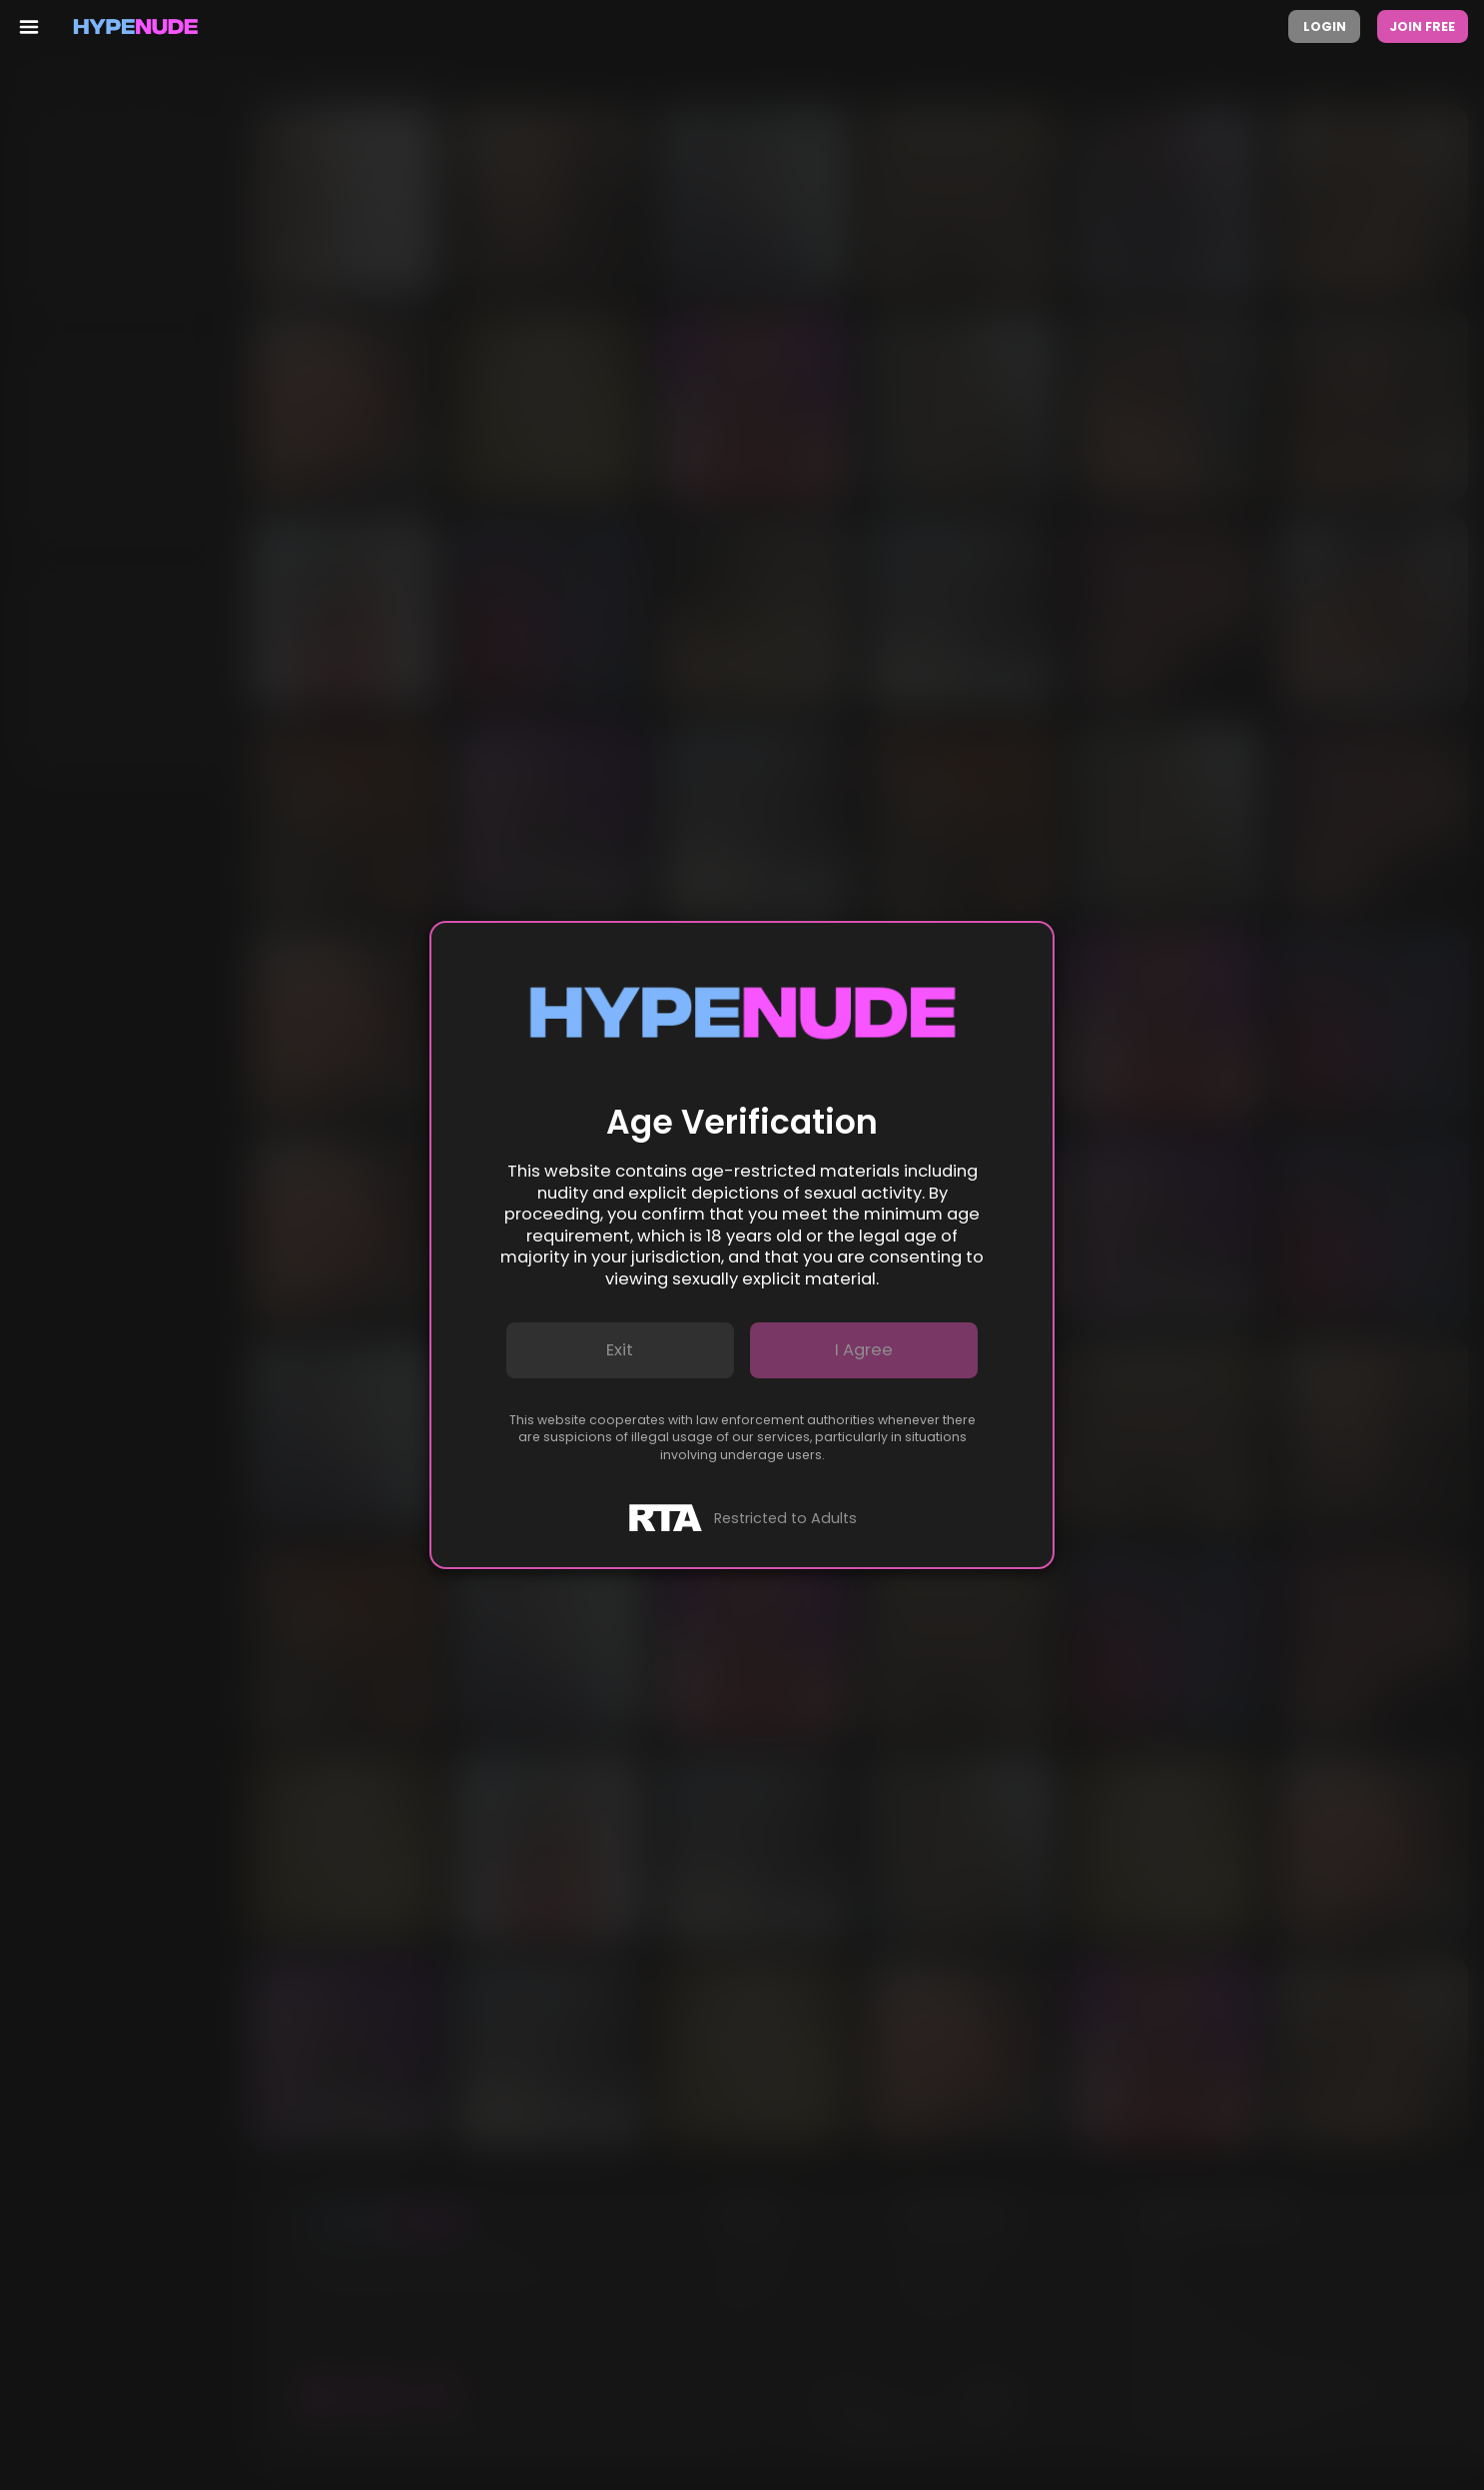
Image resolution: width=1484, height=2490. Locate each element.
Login (1324, 26)
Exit (619, 1349)
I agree (864, 1349)
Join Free (1422, 26)
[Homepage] (136, 26)
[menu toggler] (28, 26)
